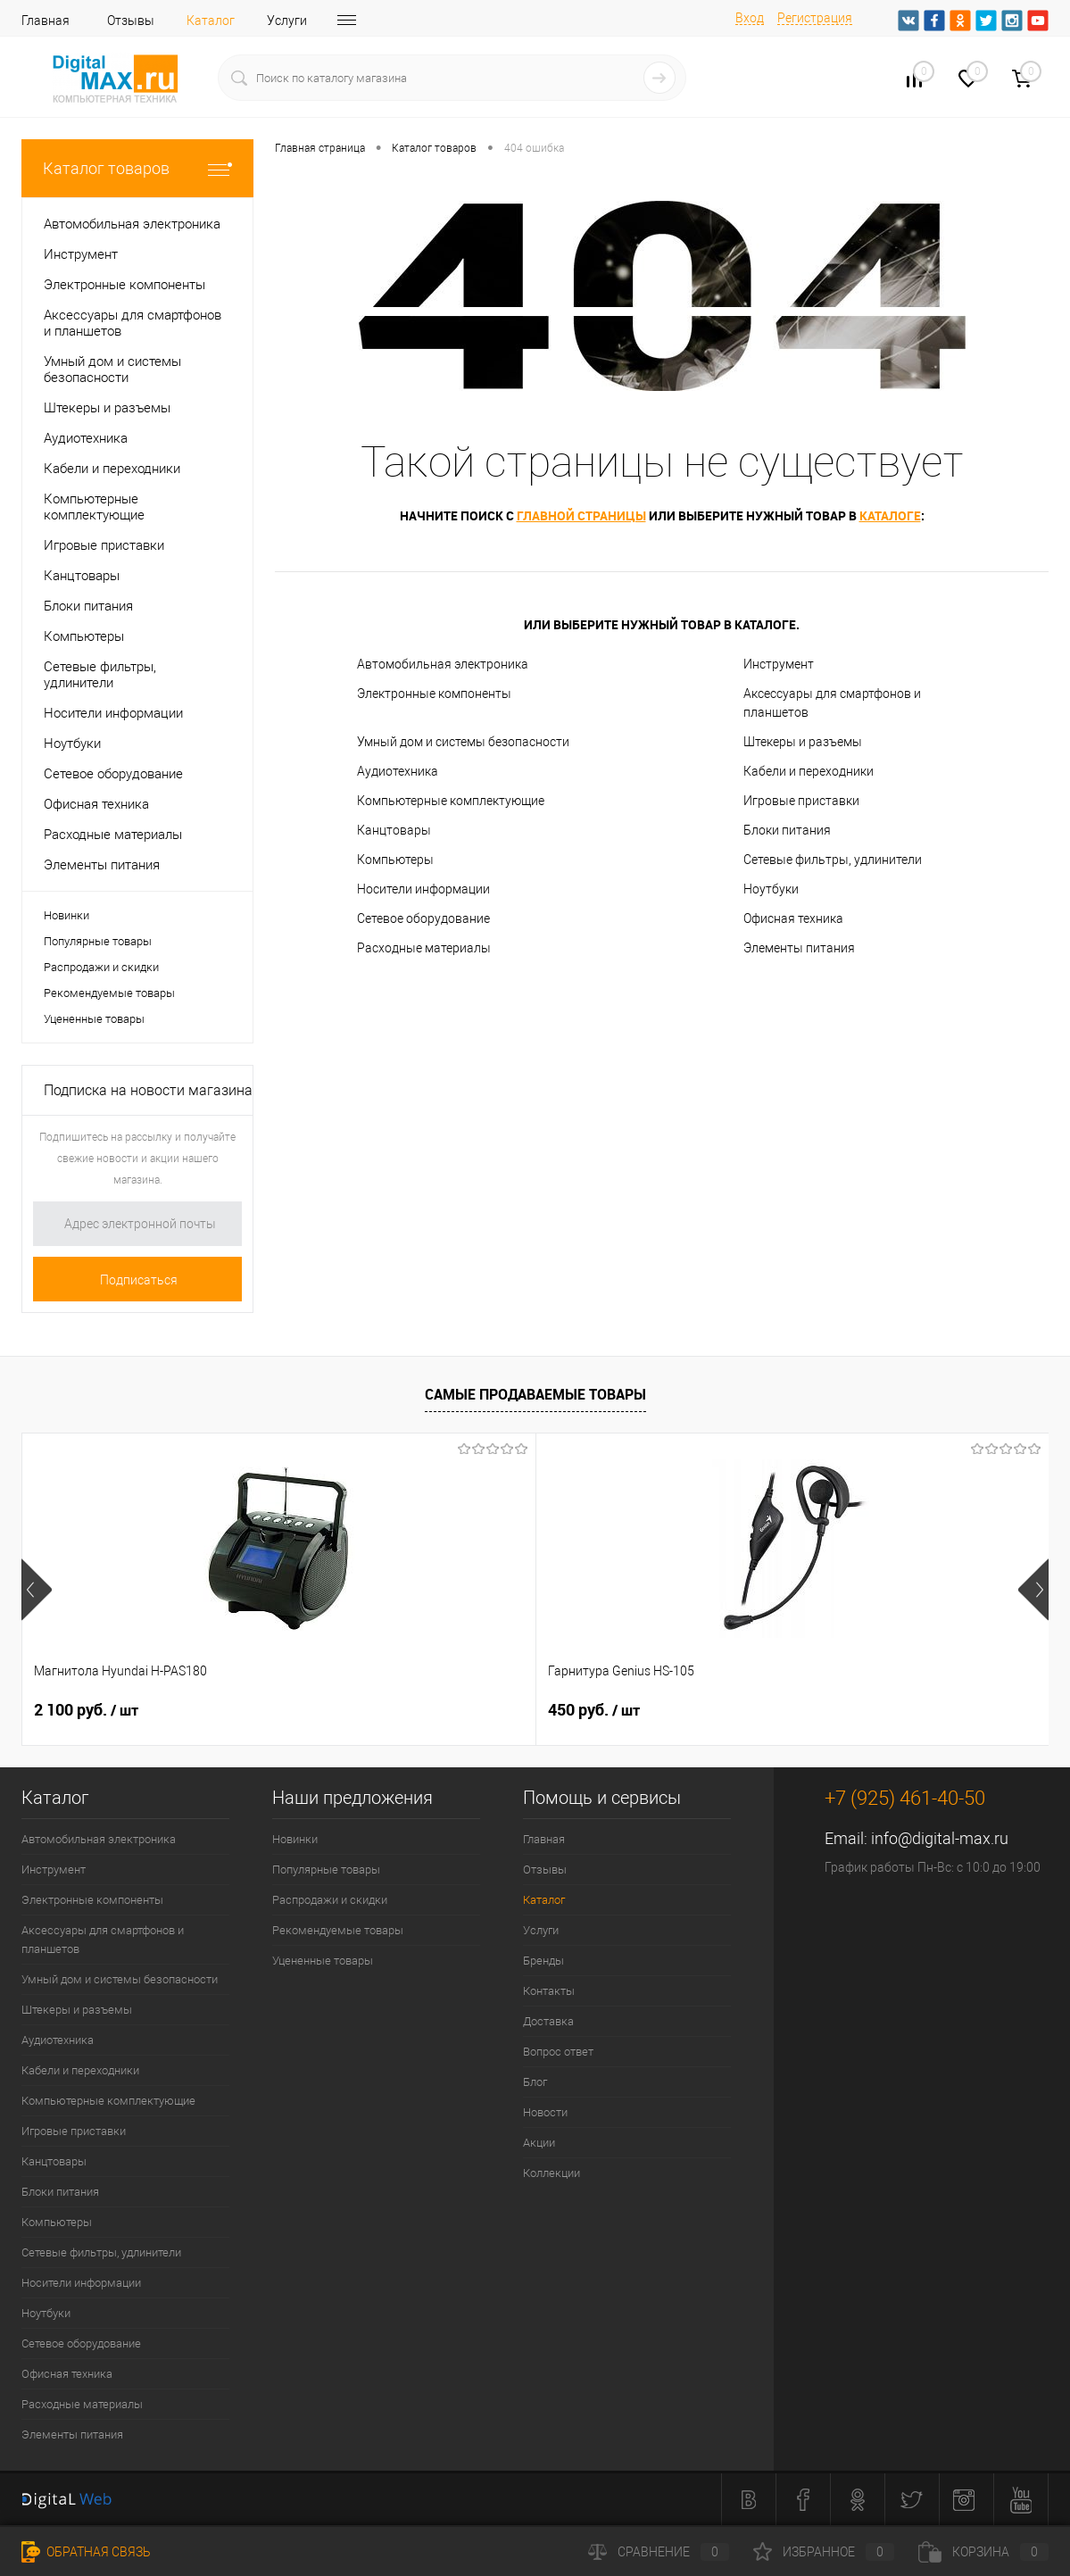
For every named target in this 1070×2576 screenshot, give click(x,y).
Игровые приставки (801, 801)
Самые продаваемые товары (535, 1394)
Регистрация (814, 18)
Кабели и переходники (808, 771)
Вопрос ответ (558, 2051)
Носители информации (423, 889)
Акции (539, 2142)
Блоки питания (787, 830)
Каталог (211, 20)
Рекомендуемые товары (109, 993)
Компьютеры (395, 859)
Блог (535, 2082)
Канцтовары (394, 830)
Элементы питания (799, 948)
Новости (545, 2112)
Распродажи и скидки (101, 967)
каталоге (890, 515)
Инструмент (778, 664)
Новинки (66, 915)
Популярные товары (98, 941)
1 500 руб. (770, 1710)
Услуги (287, 20)
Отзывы (130, 20)
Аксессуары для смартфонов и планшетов (832, 702)
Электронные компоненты (434, 693)
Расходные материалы (424, 948)
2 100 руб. (86, 1710)
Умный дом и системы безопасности (463, 742)
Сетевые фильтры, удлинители (832, 859)
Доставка (548, 2021)
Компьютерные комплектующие (450, 801)
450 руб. (423, 1710)
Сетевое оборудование (423, 918)
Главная (45, 20)
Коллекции (551, 2173)
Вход (749, 18)
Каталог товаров (137, 168)
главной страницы (581, 515)
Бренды (362, 20)
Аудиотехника (397, 771)
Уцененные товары (94, 1019)
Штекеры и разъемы (802, 742)
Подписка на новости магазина (148, 1090)
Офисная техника (793, 918)
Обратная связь (86, 2552)
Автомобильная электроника (442, 664)
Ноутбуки (771, 889)
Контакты (549, 1991)
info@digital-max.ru (939, 1838)
